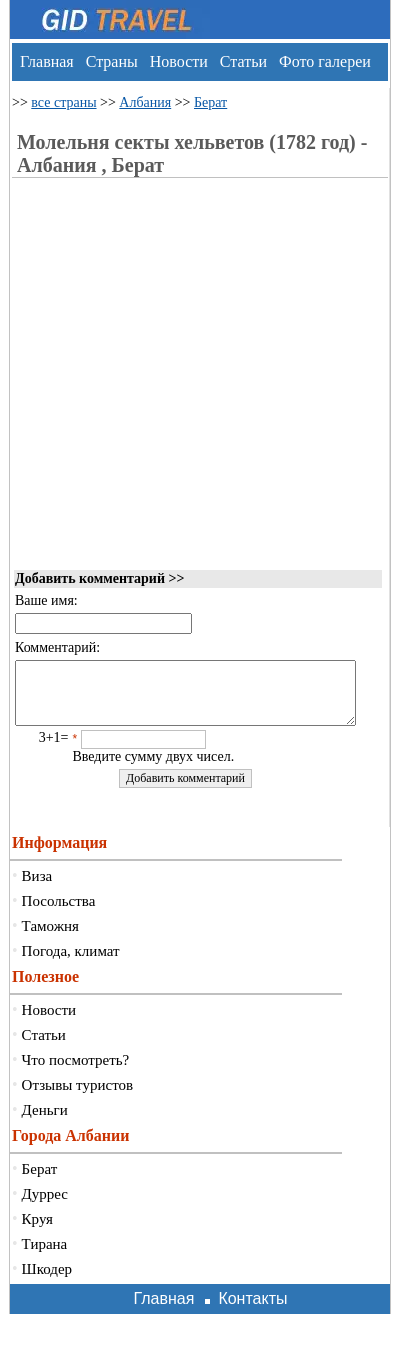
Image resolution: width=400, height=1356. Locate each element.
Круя (37, 1231)
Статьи (243, 61)
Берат (210, 102)
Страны (112, 61)
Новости (179, 61)
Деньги (45, 1122)
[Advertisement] (180, 410)
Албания (145, 102)
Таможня (50, 938)
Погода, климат (71, 963)
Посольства (59, 913)
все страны (63, 102)
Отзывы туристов (77, 1097)
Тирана (45, 1256)
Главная (47, 61)
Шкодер (47, 1281)
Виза (37, 888)
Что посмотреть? (76, 1072)
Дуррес (45, 1206)
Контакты (252, 1310)
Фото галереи (325, 61)
